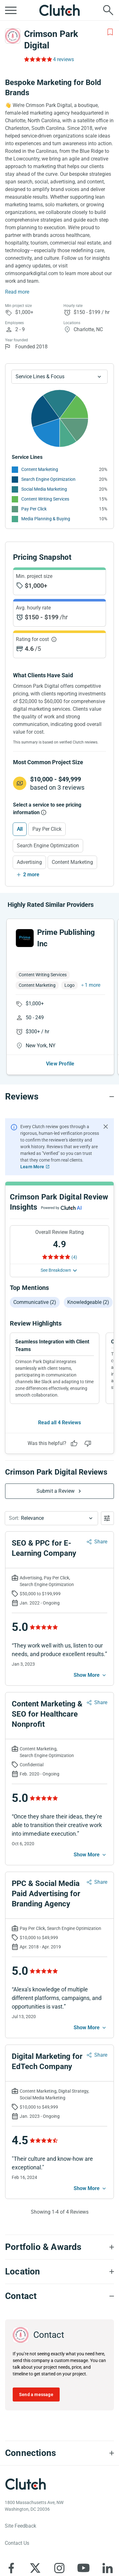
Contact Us (17, 2522)
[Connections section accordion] (59, 2432)
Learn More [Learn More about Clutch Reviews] (32, 1145)
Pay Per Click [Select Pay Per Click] (47, 829)
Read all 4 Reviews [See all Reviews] (59, 1401)
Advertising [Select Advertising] (29, 862)
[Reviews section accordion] (59, 1075)
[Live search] (108, 10)
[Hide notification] (105, 1105)
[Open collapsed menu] (10, 10)
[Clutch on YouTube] (83, 2546)
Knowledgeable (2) (88, 1281)
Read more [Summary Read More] (17, 292)
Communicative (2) (34, 1281)
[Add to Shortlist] (110, 32)
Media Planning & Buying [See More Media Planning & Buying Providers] (45, 518)
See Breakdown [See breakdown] (56, 1248)
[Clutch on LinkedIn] (107, 2546)
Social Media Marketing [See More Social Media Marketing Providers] (44, 489)
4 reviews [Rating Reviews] (63, 59)
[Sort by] (51, 1497)
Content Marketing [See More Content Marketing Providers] (39, 469)
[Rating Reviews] (37, 59)
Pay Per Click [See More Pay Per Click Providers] (34, 508)
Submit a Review (55, 1470)
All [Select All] (20, 829)
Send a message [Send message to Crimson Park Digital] (36, 2373)
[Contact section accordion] (59, 2275)
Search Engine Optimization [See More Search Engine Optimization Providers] (48, 479)
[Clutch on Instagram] (59, 2546)
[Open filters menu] (107, 1497)
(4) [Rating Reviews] (74, 1235)
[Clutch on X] (35, 2546)
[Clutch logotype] (25, 2462)
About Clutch (19, 2571)
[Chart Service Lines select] (59, 376)
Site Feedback (20, 2504)
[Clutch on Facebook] (11, 2546)
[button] (51, 1497)
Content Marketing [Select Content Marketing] (72, 862)
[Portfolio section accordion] (59, 2226)
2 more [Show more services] (31, 875)
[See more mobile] (90, 1654)
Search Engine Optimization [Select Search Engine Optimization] (48, 846)
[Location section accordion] (59, 2250)
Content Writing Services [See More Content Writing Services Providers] (45, 499)
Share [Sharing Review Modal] (100, 1520)
